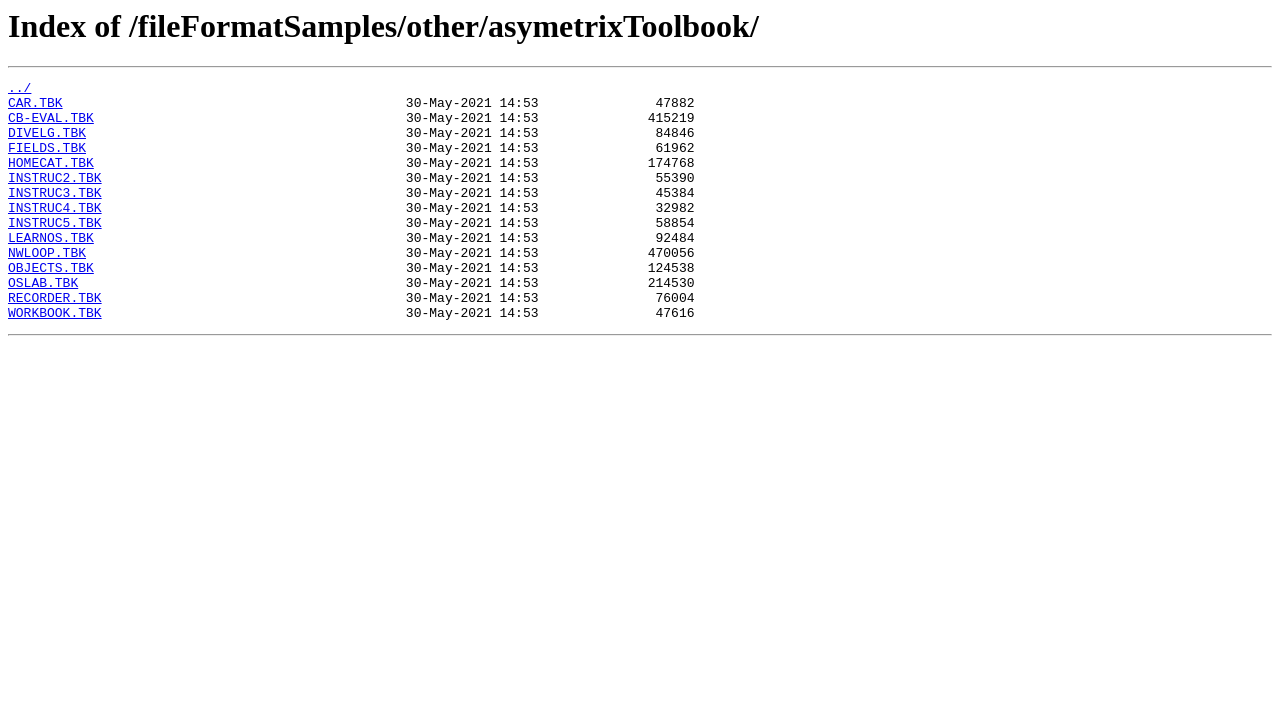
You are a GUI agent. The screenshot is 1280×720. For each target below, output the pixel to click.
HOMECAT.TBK (51, 180)
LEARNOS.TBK (51, 270)
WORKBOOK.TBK (55, 360)
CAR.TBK (35, 108)
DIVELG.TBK (47, 144)
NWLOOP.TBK (47, 288)
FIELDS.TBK (47, 162)
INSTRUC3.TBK (55, 216)
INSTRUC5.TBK (55, 252)
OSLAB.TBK (43, 324)
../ (19, 90)
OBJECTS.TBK (51, 306)
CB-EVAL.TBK (51, 126)
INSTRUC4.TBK (55, 234)
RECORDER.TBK (55, 342)
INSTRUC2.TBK (55, 198)
